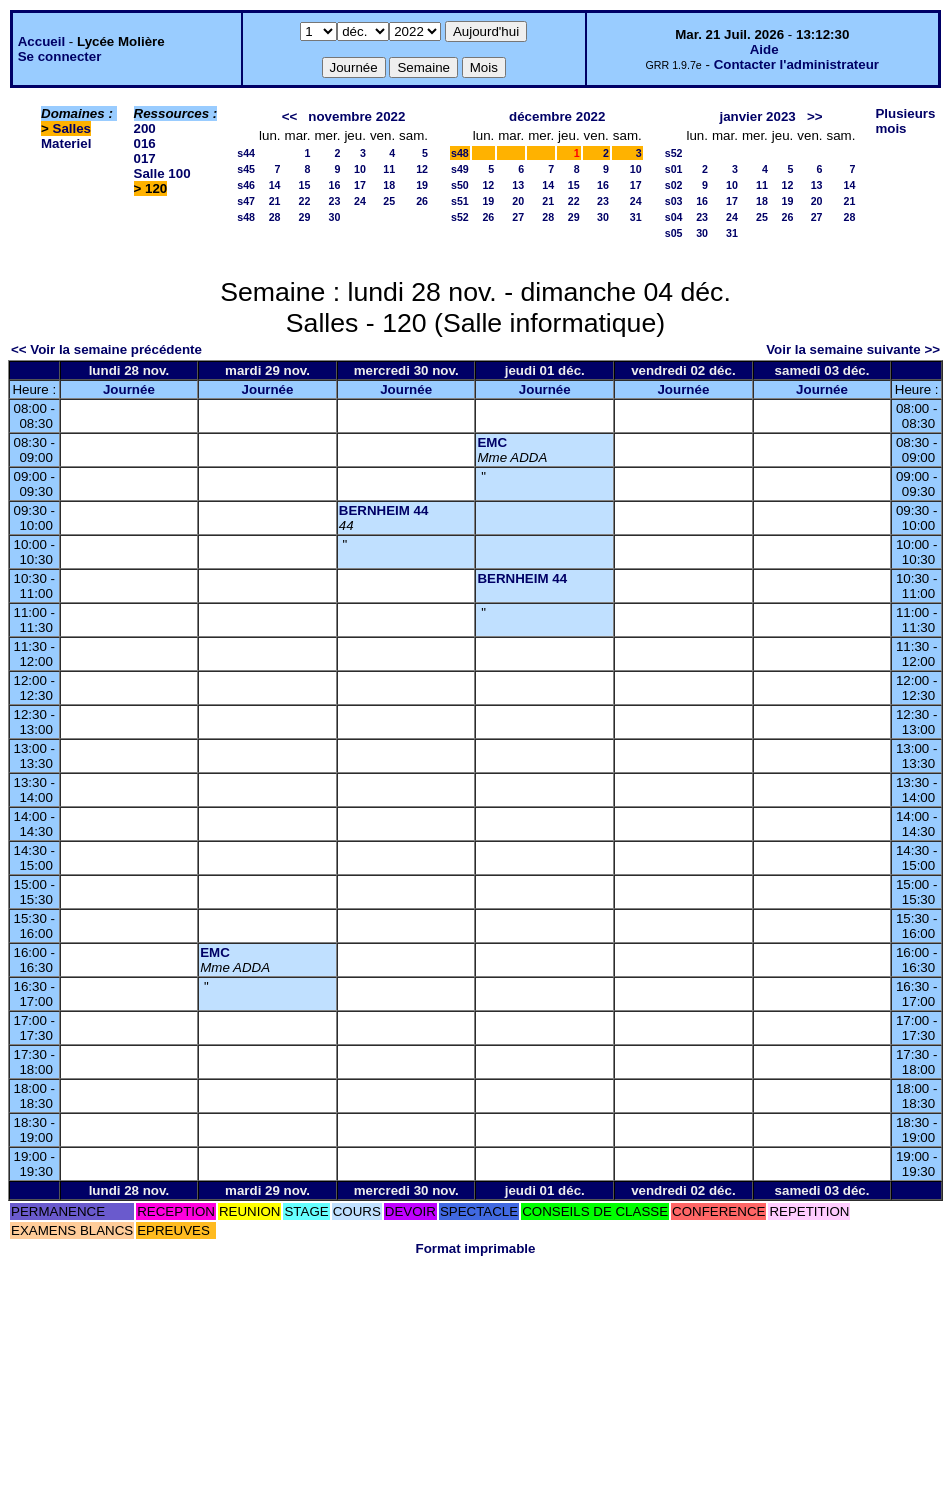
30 (335, 217)
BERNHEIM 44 (384, 510)
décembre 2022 (557, 116)
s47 (246, 201)
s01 (674, 169)
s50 (460, 185)
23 (335, 201)
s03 (674, 201)
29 (305, 217)
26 (422, 201)
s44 (246, 153)
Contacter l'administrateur (796, 64)
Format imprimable (476, 1248)
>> (815, 116)
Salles (72, 128)
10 (360, 169)
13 (518, 185)
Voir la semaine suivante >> (853, 349)
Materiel (66, 143)
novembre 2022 (356, 116)
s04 (674, 217)
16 (335, 185)
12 (422, 169)
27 (518, 217)
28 (275, 217)
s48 (246, 217)
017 (145, 158)
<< (290, 116)
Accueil (41, 41)
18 (389, 185)
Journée (129, 389)
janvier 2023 (757, 116)
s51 (460, 201)
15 (305, 185)
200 (145, 128)
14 (275, 185)
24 (360, 201)
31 (636, 217)
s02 (674, 185)
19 (422, 185)
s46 (246, 185)
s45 (246, 169)
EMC (492, 442)
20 (518, 201)
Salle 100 (162, 173)
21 (275, 201)
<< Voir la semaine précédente (106, 349)
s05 (674, 233)
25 (389, 201)
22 (305, 201)
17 (360, 185)
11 (389, 169)
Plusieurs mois (905, 121)
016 (145, 143)
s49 (460, 169)
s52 (460, 217)
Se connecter (60, 56)
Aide (764, 49)
